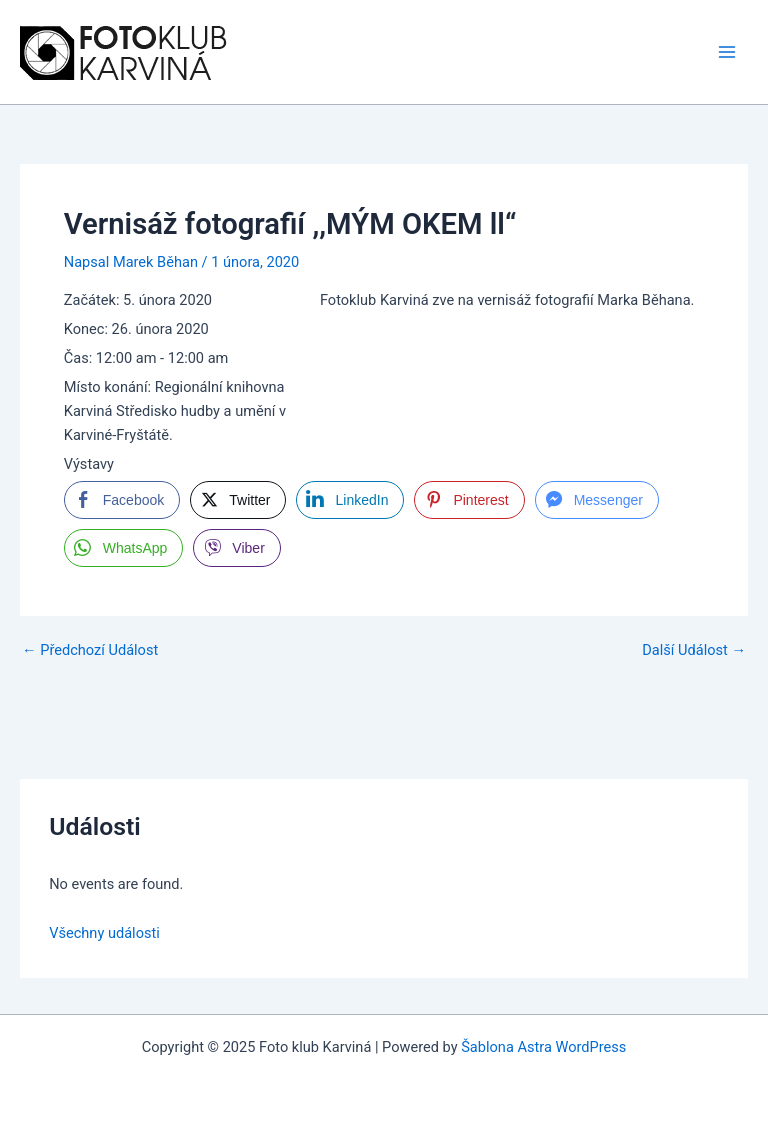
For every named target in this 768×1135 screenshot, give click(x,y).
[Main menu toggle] (727, 52)
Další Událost (694, 650)
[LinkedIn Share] (350, 500)
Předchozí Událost (90, 650)
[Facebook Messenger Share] (597, 500)
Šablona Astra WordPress (543, 1047)
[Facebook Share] (122, 500)
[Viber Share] (236, 548)
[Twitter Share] (238, 500)
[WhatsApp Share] (124, 548)
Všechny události (104, 933)
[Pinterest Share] (469, 500)
